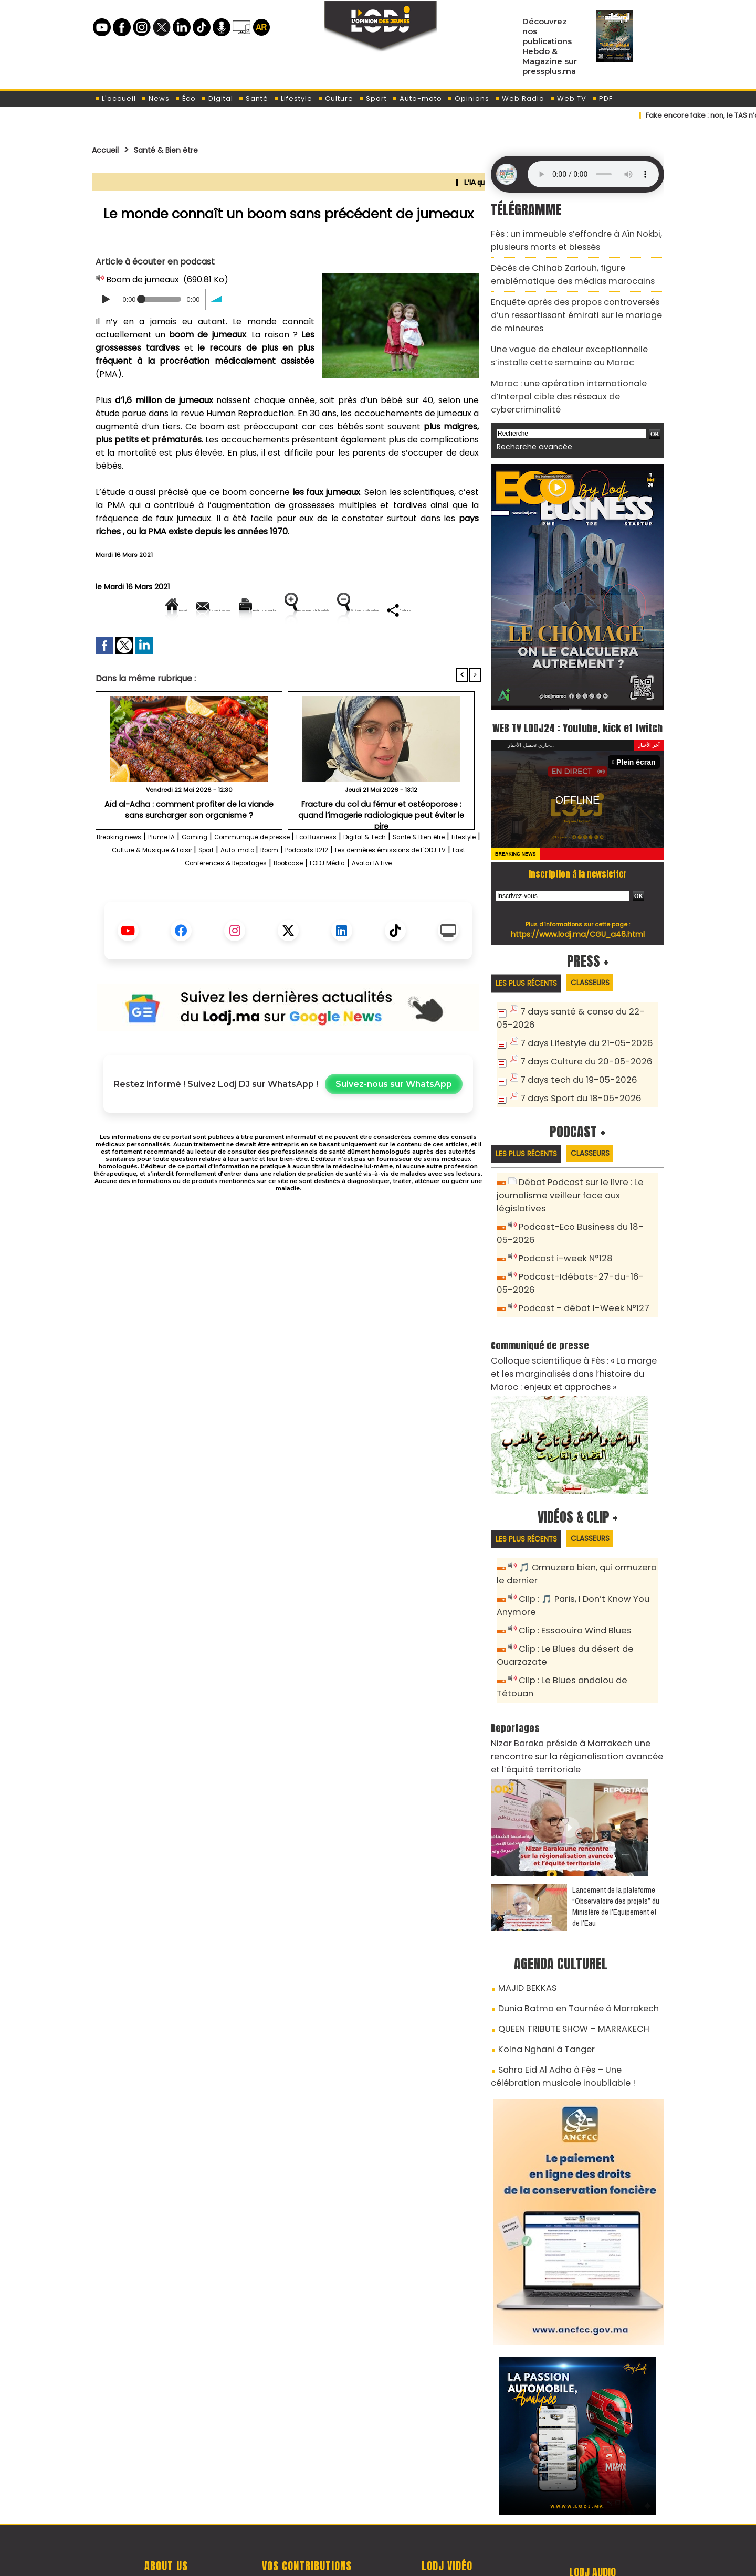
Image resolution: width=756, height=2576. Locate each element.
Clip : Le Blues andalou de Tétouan (586, 1629)
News (155, 98)
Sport (373, 98)
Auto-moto (417, 98)
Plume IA (186, 873)
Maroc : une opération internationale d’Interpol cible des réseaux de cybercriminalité (576, 368)
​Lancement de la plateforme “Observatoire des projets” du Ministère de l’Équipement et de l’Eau (615, 1835)
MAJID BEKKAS (522, 1915)
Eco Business (381, 873)
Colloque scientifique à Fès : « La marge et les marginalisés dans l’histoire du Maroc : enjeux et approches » (574, 1330)
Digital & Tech (442, 873)
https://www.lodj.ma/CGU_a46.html (578, 916)
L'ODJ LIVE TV (447, 2503)
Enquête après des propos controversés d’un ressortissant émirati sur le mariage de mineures (573, 303)
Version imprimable (293, 610)
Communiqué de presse (300, 873)
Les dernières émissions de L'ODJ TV (205, 899)
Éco (185, 98)
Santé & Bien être (179, 149)
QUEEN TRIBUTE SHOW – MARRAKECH (562, 1952)
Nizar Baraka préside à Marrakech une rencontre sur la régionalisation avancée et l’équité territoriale (570, 1688)
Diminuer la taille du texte (261, 645)
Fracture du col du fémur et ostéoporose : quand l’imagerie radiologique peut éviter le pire (381, 845)
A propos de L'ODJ (166, 2503)
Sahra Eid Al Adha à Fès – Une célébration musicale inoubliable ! (570, 1994)
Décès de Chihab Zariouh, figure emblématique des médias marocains (561, 268)
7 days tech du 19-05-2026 (572, 1059)
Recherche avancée (529, 409)
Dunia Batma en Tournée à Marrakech (568, 1934)
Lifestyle (293, 98)
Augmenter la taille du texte (414, 610)
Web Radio (519, 98)
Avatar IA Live (316, 912)
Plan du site (351, 2556)
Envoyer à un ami (193, 610)
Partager (355, 645)
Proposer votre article (306, 2503)
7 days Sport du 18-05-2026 (573, 1077)
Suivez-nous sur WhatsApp (393, 1133)
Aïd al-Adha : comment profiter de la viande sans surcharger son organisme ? (189, 845)
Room (423, 886)
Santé (253, 98)
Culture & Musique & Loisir (269, 886)
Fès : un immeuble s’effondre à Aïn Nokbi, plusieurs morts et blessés (566, 238)
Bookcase (445, 899)
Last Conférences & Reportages (352, 899)
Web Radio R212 (592, 2506)
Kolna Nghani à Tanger (539, 1971)
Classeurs (604, 965)
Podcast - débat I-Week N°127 (578, 1268)
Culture (335, 98)
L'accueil (115, 98)
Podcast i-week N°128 (561, 1222)
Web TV (568, 98)
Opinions (468, 98)
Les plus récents (531, 966)
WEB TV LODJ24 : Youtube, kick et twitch (578, 699)
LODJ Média (257, 912)
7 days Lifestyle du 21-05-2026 (578, 1025)
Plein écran (639, 744)
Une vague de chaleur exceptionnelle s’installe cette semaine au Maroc (576, 339)
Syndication (404, 2556)
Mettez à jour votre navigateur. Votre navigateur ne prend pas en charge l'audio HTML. (593, 174)
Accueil (108, 149)
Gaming (227, 873)
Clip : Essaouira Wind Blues (569, 1582)
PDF (602, 98)
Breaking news (131, 873)
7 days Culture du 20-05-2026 (578, 1042)
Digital (217, 98)
